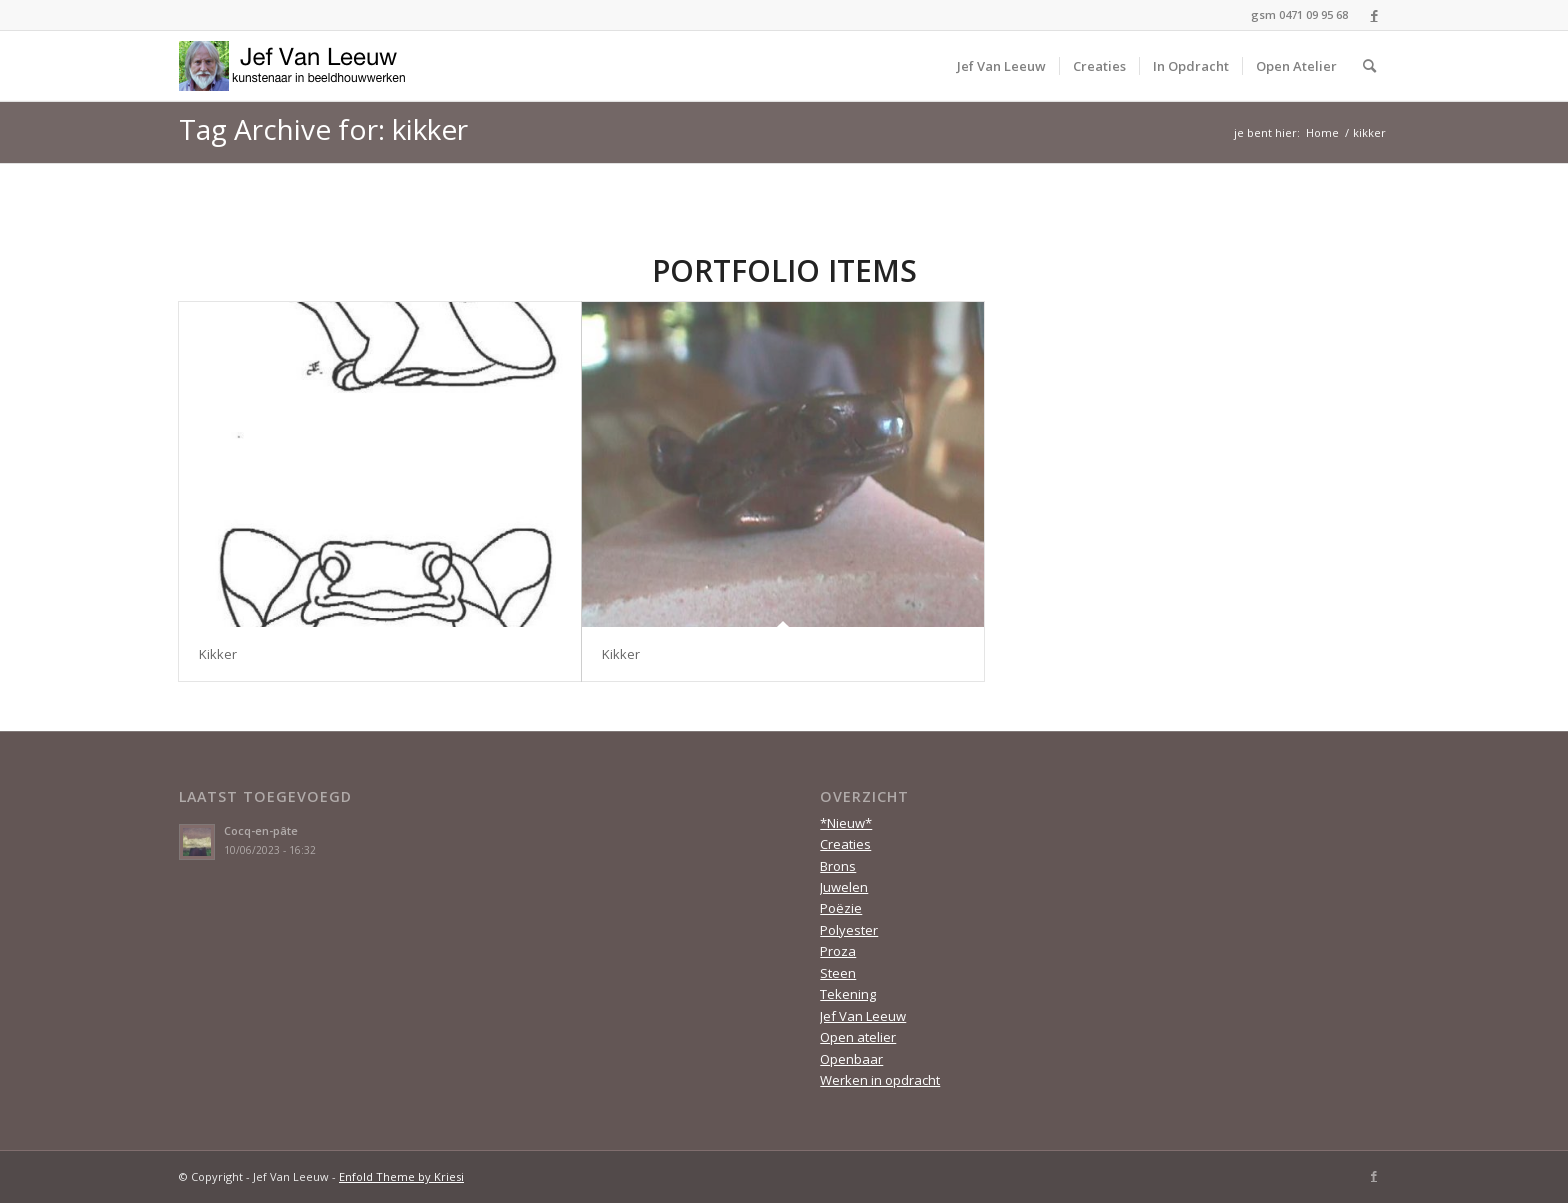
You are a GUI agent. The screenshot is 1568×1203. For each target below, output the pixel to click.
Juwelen (844, 887)
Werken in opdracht (880, 1080)
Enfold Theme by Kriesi (401, 1176)
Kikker (218, 654)
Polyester (849, 930)
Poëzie (841, 908)
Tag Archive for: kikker (323, 129)
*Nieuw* (846, 823)
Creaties (845, 844)
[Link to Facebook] (1374, 15)
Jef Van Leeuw (863, 1016)
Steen (838, 973)
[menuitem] (1001, 66)
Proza (838, 951)
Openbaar (851, 1059)
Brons (838, 866)
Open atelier (858, 1037)
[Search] (1369, 66)
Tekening (848, 994)
